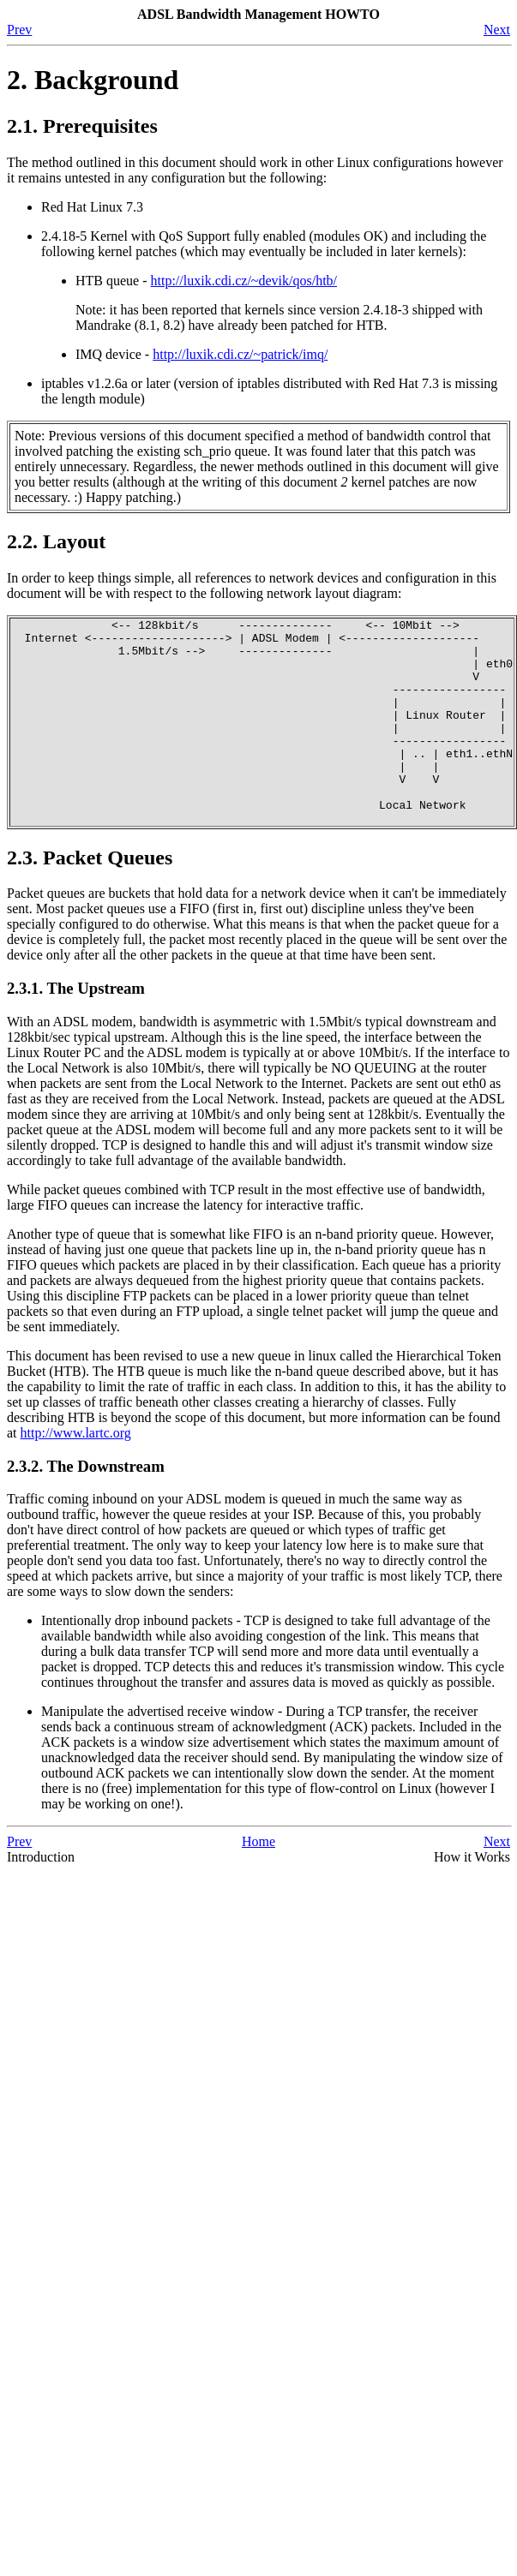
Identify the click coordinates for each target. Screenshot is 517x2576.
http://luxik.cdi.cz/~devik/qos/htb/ (244, 280)
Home (258, 1882)
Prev (19, 29)
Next (497, 29)
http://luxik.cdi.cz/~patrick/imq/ (240, 354)
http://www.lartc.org (76, 1474)
